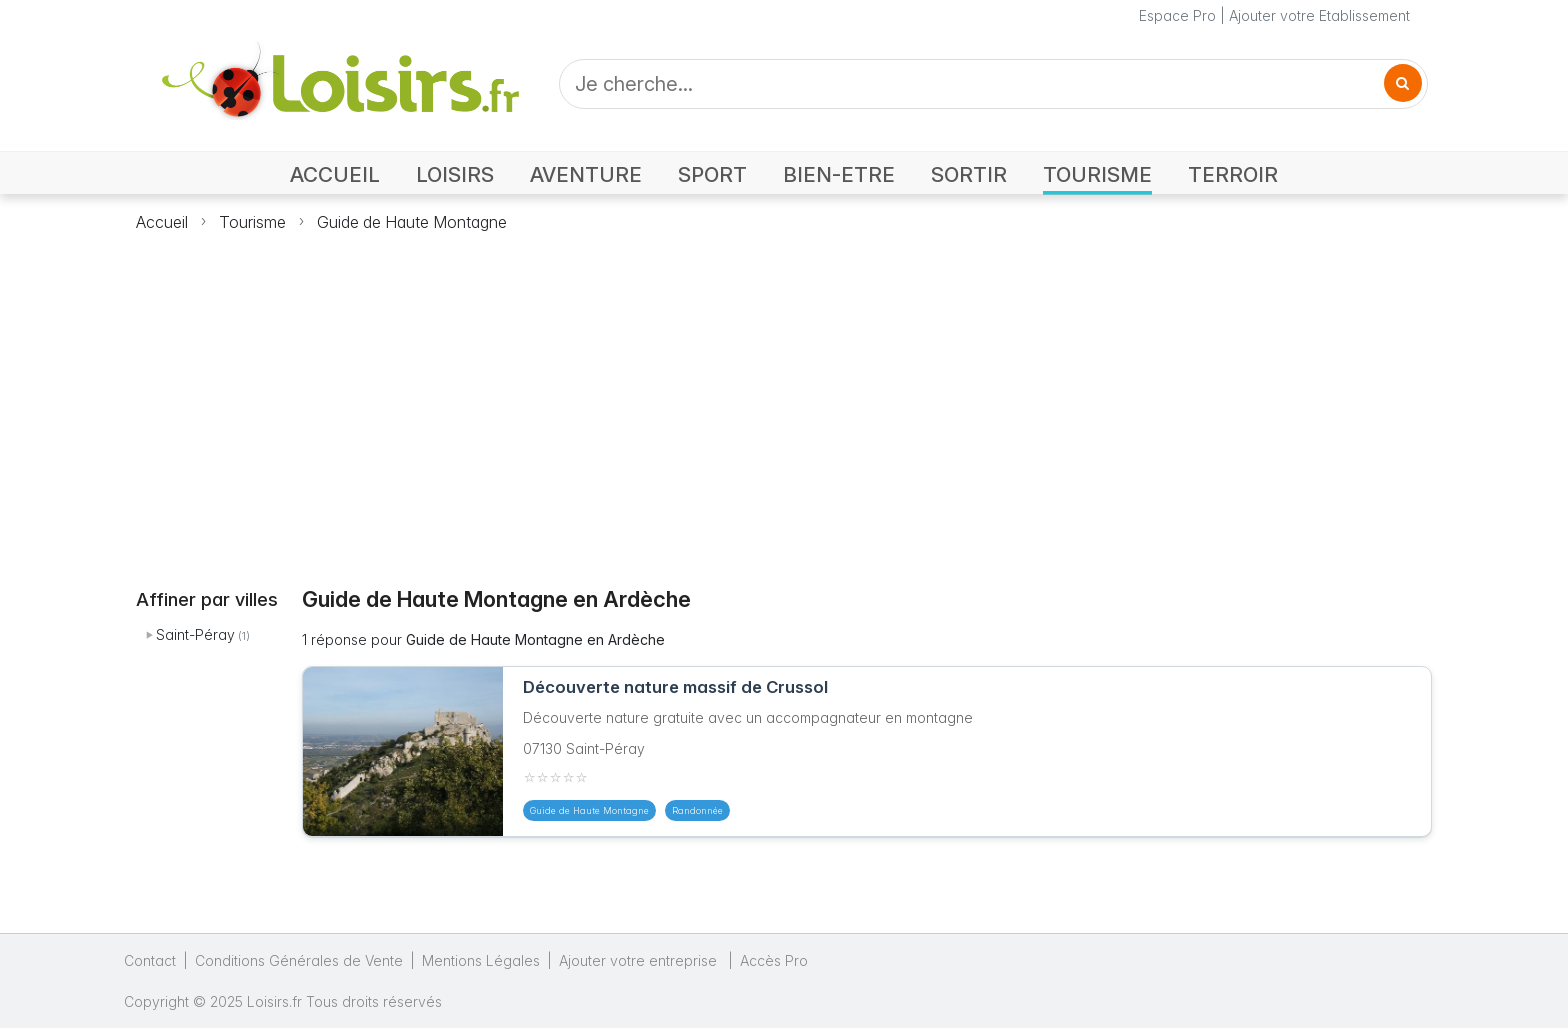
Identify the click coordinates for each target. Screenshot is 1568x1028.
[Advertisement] (784, 398)
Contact (150, 960)
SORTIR (969, 174)
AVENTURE (586, 174)
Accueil (162, 222)
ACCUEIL (335, 174)
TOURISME (1097, 174)
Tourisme (252, 222)
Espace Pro (1177, 15)
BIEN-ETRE (839, 174)
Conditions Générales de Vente (299, 960)
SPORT (712, 174)
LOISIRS (455, 174)
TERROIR (1233, 174)
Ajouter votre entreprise (640, 960)
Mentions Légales (481, 960)
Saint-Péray (195, 634)
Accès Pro (774, 960)
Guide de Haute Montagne (412, 222)
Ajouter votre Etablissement (1319, 15)
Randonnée (697, 810)
